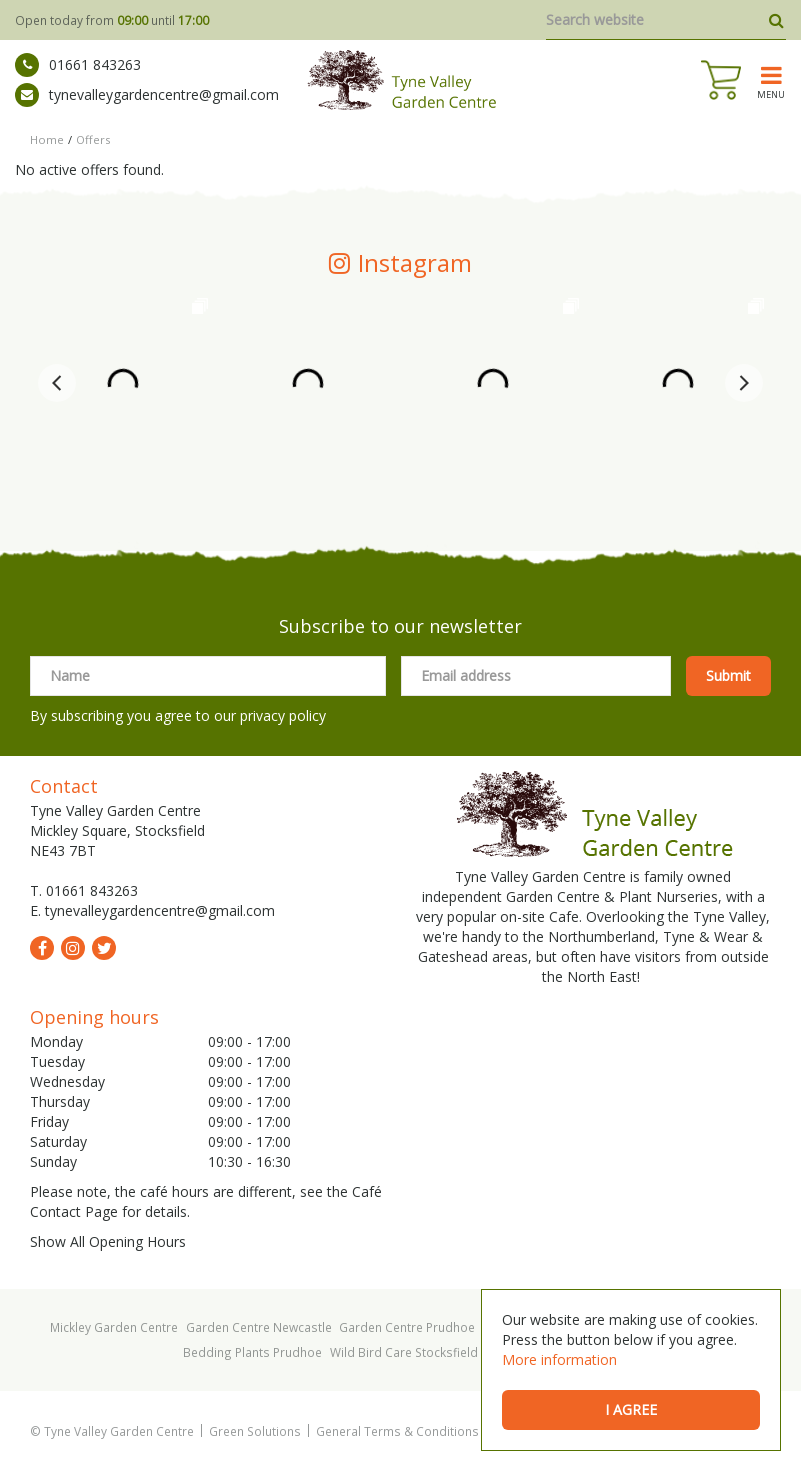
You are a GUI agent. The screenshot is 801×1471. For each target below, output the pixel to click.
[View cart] (721, 80)
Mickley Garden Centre (114, 1327)
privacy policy (283, 715)
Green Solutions (255, 1431)
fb (42, 948)
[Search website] (666, 20)
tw (104, 948)
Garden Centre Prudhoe (407, 1327)
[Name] (208, 676)
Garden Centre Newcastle (259, 1327)
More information (559, 1359)
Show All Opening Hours (108, 1241)
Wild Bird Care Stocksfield (404, 1352)
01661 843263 (78, 65)
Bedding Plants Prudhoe (252, 1352)
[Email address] (536, 676)
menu (771, 94)
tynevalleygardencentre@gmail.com (147, 95)
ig (73, 948)
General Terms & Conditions (397, 1431)
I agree (631, 1409)
